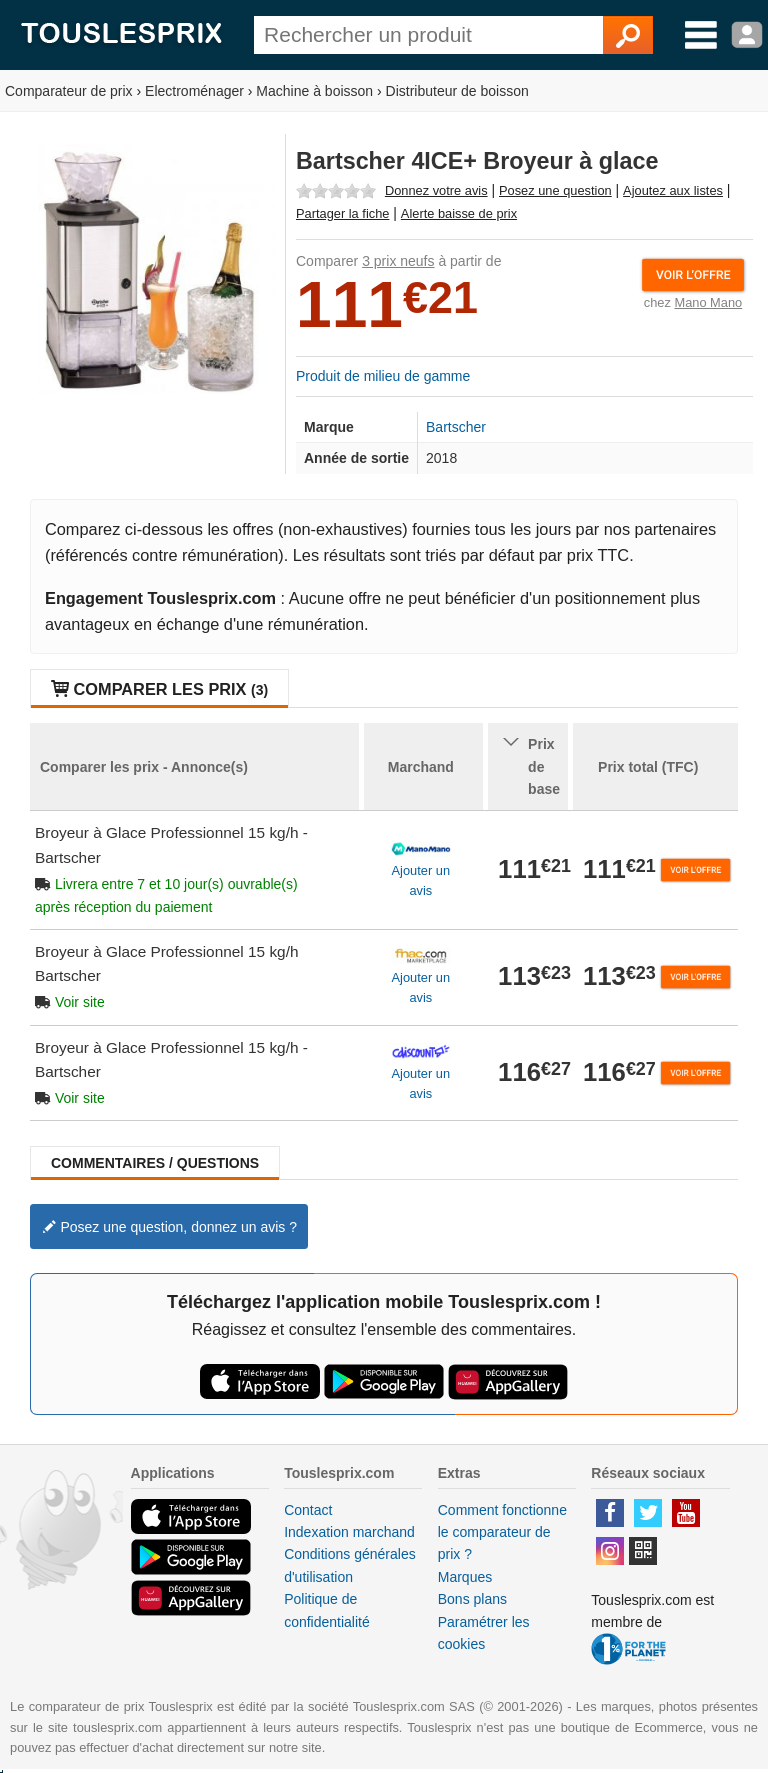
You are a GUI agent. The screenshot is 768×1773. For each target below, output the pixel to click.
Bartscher (456, 427)
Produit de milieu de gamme (383, 376)
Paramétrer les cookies (484, 1633)
